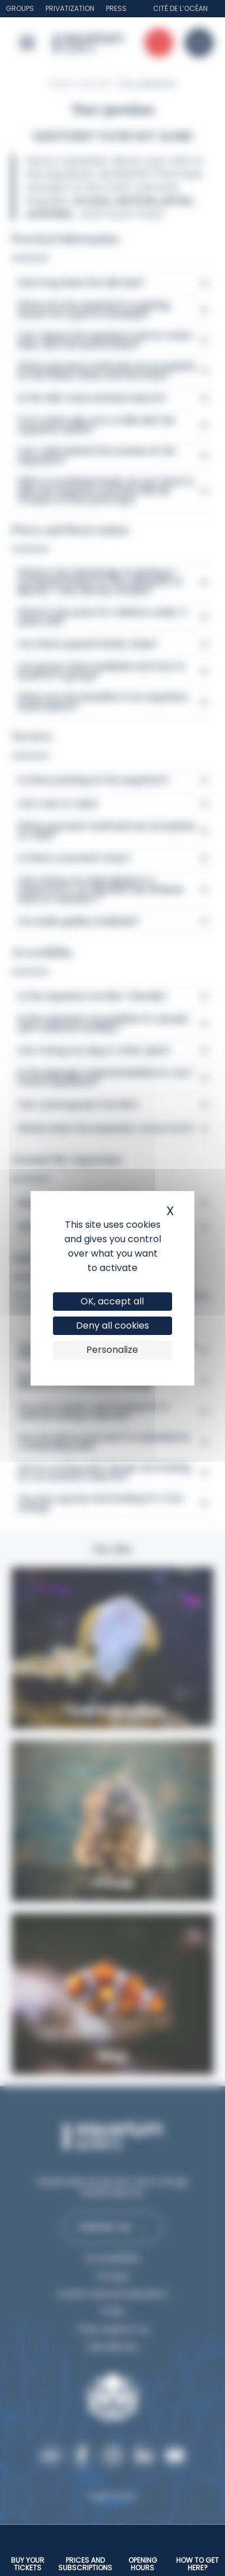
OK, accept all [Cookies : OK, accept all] (112, 1301)
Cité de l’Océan (180, 8)
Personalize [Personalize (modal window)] (112, 1349)
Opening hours (142, 2564)
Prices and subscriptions (85, 2564)
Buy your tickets (27, 2564)
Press (116, 8)
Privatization (69, 8)
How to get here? (197, 2564)
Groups (20, 8)
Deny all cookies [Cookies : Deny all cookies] (112, 1325)
